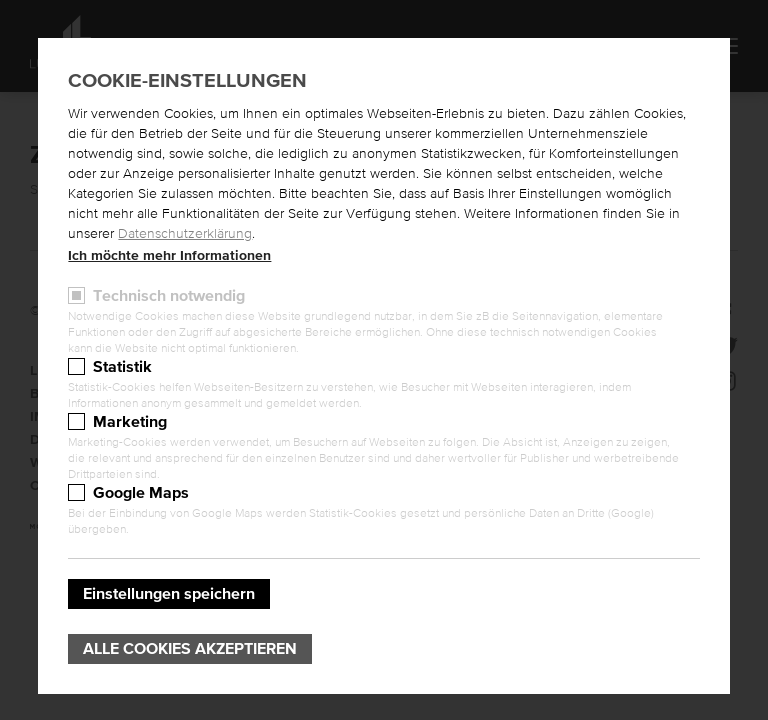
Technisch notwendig (169, 296)
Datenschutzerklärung (185, 234)
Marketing (130, 422)
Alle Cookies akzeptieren (190, 649)
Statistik (122, 367)
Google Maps (141, 493)
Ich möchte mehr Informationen (169, 256)
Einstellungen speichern (169, 594)
